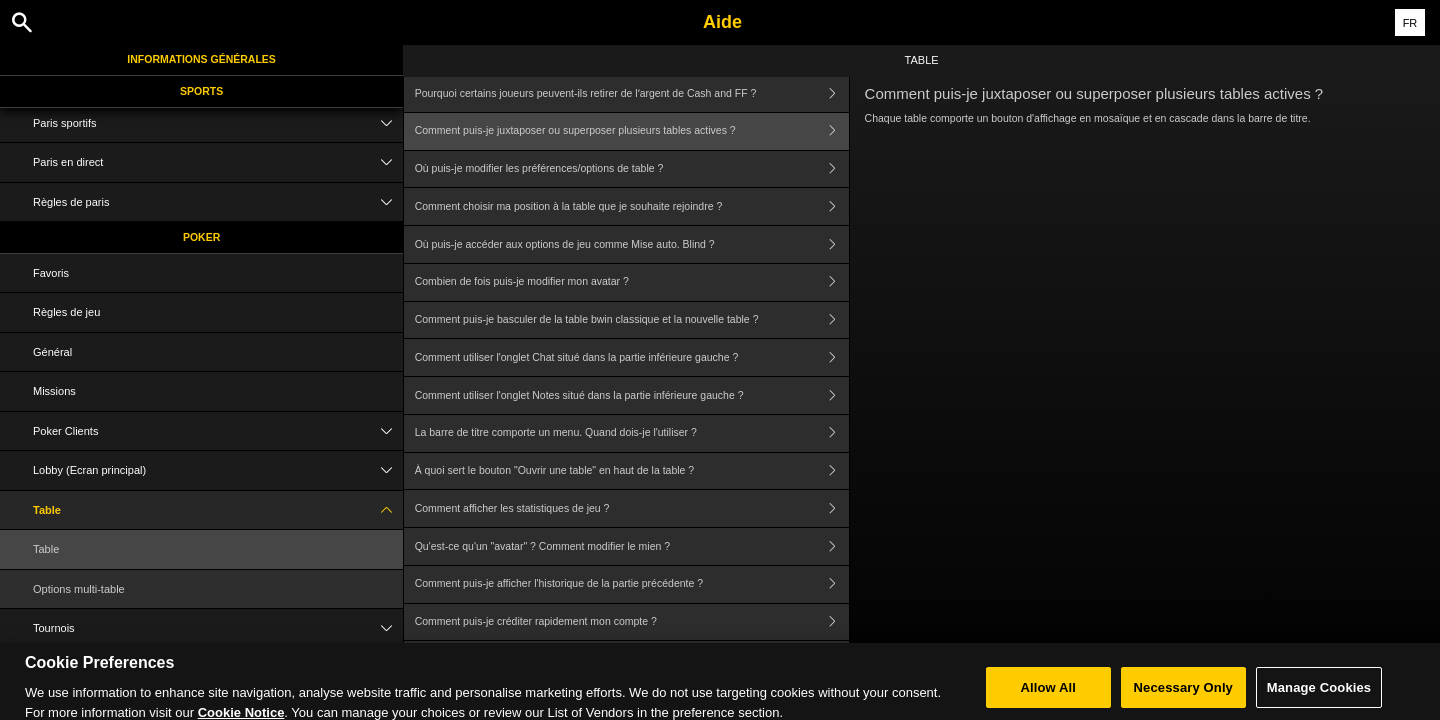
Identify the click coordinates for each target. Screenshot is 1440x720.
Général (52, 352)
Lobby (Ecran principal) (218, 470)
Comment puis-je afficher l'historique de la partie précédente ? (632, 584)
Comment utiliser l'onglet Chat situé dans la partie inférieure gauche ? (632, 357)
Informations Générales (201, 59)
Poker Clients (218, 431)
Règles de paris (218, 202)
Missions (54, 391)
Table (218, 510)
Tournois (218, 628)
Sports (201, 91)
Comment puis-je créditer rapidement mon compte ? (632, 622)
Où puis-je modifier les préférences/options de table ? (632, 169)
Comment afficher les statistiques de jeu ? (632, 508)
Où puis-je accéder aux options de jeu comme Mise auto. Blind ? (632, 244)
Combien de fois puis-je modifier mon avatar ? (632, 282)
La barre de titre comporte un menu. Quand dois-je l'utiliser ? (632, 433)
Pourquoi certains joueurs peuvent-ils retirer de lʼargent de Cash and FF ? (632, 93)
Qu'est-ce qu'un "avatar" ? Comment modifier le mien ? (632, 546)
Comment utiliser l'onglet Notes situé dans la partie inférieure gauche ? (632, 395)
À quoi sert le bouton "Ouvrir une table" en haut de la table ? (632, 471)
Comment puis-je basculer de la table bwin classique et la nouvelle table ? (632, 320)
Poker (201, 237)
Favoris (51, 273)
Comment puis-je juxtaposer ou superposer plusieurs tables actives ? (632, 131)
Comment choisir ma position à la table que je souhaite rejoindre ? (632, 206)
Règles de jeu (66, 312)
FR (1410, 23)
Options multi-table (79, 589)
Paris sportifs (218, 123)
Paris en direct (218, 162)
